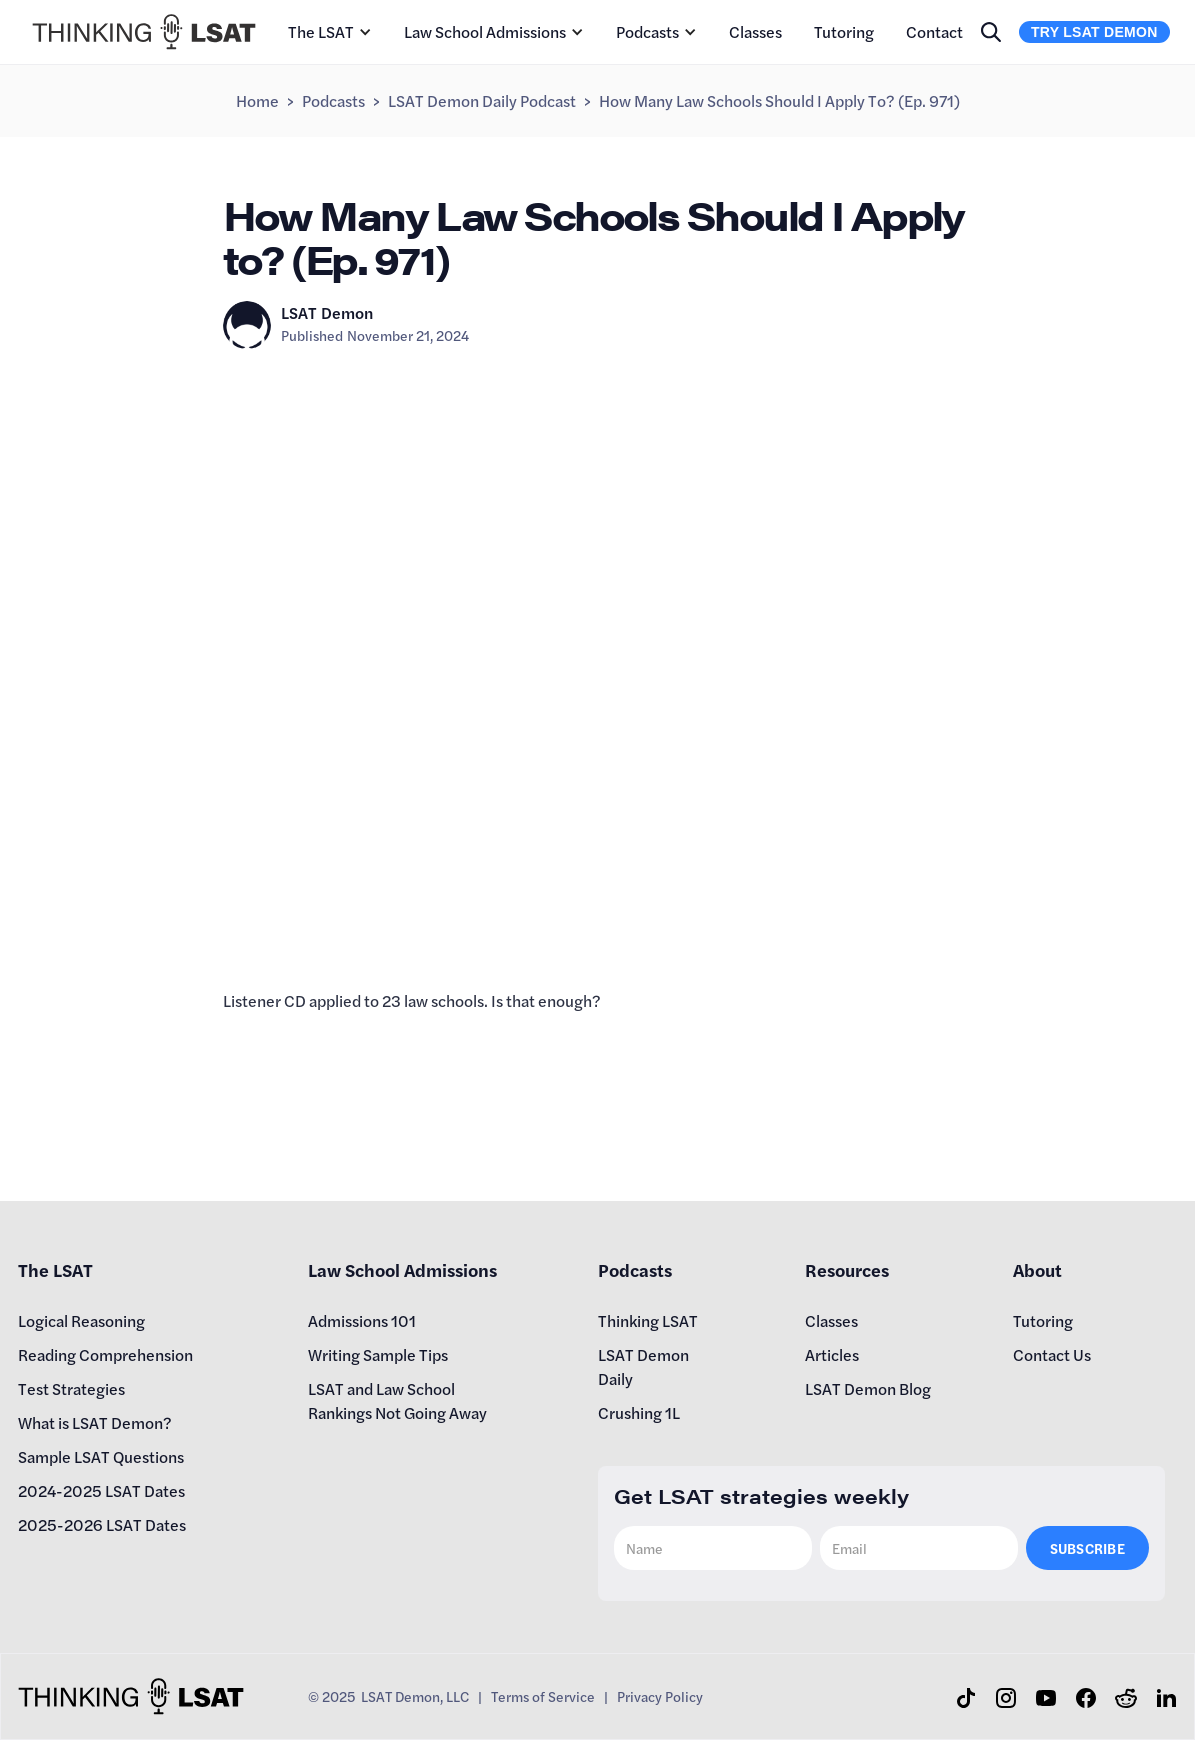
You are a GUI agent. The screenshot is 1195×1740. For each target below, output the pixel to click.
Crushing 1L (639, 1412)
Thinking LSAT (648, 1320)
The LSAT (321, 31)
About (1037, 1269)
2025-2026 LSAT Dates (102, 1524)
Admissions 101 (362, 1320)
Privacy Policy (660, 1696)
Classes (755, 31)
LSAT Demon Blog (868, 1388)
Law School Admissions (485, 31)
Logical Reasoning (81, 1320)
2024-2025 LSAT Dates (101, 1490)
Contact (934, 31)
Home (257, 100)
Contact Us (1052, 1354)
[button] (330, 32)
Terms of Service (543, 1696)
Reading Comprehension (105, 1354)
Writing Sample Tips (378, 1354)
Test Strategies (71, 1388)
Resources (847, 1269)
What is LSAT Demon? (95, 1422)
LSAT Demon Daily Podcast (482, 100)
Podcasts (647, 31)
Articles (832, 1354)
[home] (144, 32)
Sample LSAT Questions (101, 1456)
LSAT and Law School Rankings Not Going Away (397, 1400)
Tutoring (844, 31)
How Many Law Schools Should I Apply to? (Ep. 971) (779, 100)
